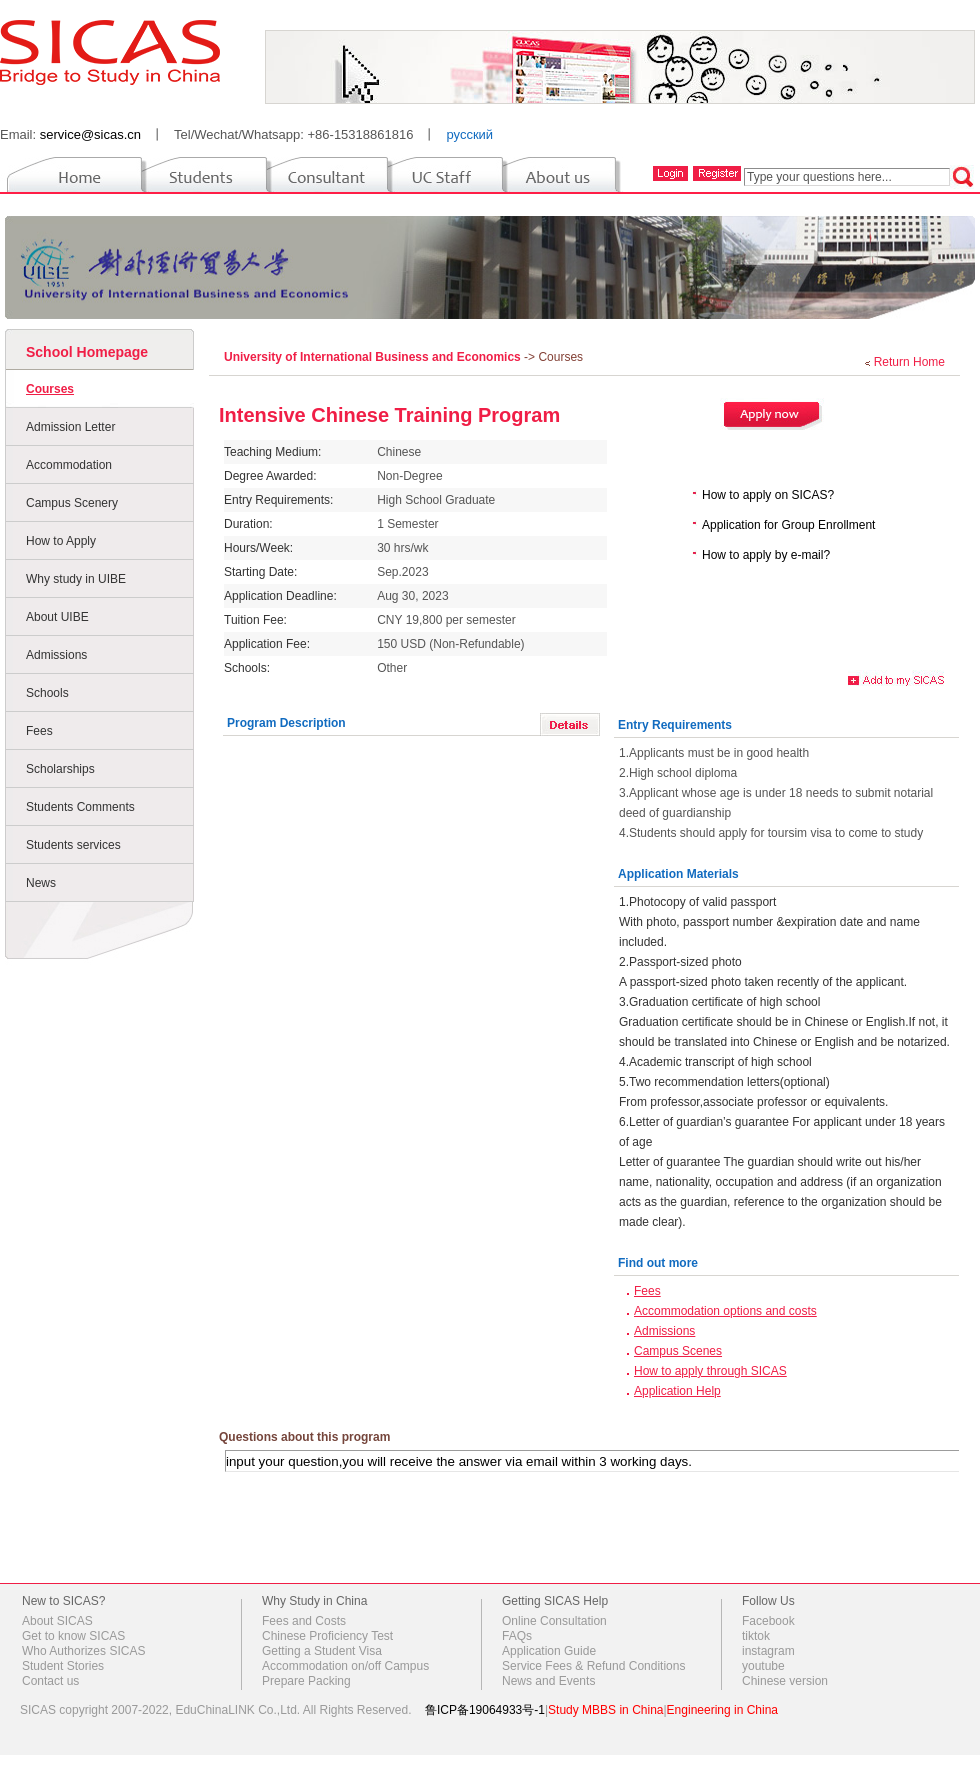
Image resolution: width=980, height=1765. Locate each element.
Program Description (286, 723)
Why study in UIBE (76, 579)
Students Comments (80, 807)
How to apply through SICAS (710, 1371)
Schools (47, 693)
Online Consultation (554, 1621)
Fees (39, 731)
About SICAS (57, 1621)
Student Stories (63, 1666)
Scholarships (60, 769)
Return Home (909, 362)
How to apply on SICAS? (768, 495)
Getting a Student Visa (322, 1651)
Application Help (677, 1391)
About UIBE (57, 617)
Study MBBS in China (605, 1710)
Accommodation (69, 465)
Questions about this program (304, 1437)
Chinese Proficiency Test (327, 1636)
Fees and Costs (304, 1621)
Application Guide (549, 1651)
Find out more (658, 1263)
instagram (768, 1651)
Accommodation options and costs (725, 1311)
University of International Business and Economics (374, 357)
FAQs (517, 1636)
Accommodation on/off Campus (345, 1666)
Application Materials (678, 874)
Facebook (768, 1621)
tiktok (756, 1636)
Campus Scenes (678, 1351)
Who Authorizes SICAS (83, 1651)
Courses (50, 389)
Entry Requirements (675, 725)
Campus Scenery (72, 503)
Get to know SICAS (73, 1636)
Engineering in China (722, 1710)
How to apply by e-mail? (766, 555)
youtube (763, 1666)
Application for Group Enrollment (788, 525)
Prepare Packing (306, 1681)
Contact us (50, 1681)
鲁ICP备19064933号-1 (485, 1710)
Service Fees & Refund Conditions (593, 1666)
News (41, 883)
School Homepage (87, 352)
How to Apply (61, 541)
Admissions (56, 655)
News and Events (548, 1681)
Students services (73, 845)
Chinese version (785, 1681)
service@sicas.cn (90, 134)
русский (469, 134)
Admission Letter (70, 427)
